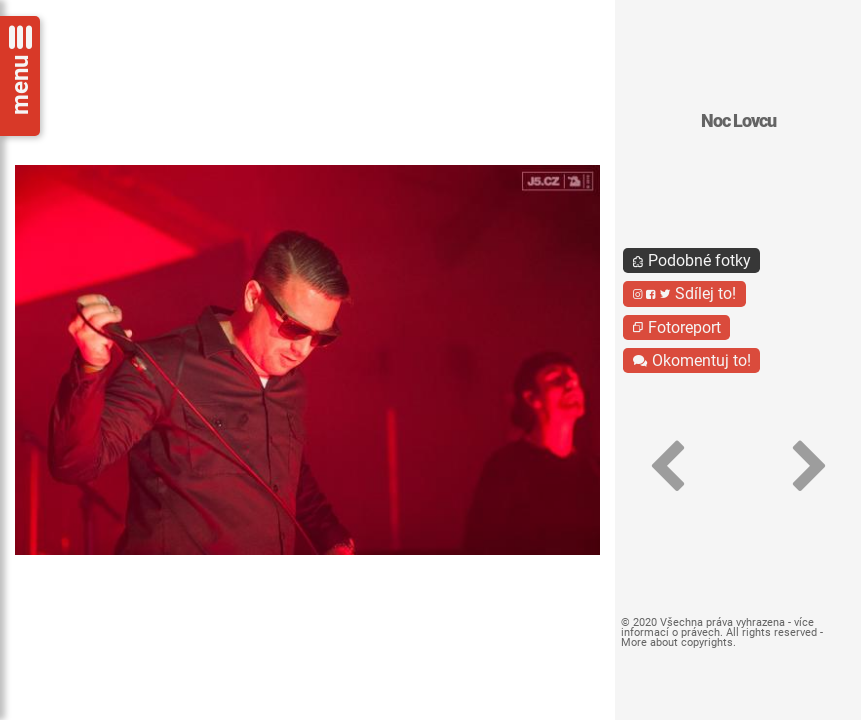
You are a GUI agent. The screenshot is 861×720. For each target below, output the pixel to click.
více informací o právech (717, 627)
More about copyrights (677, 642)
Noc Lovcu (738, 121)
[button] (666, 466)
